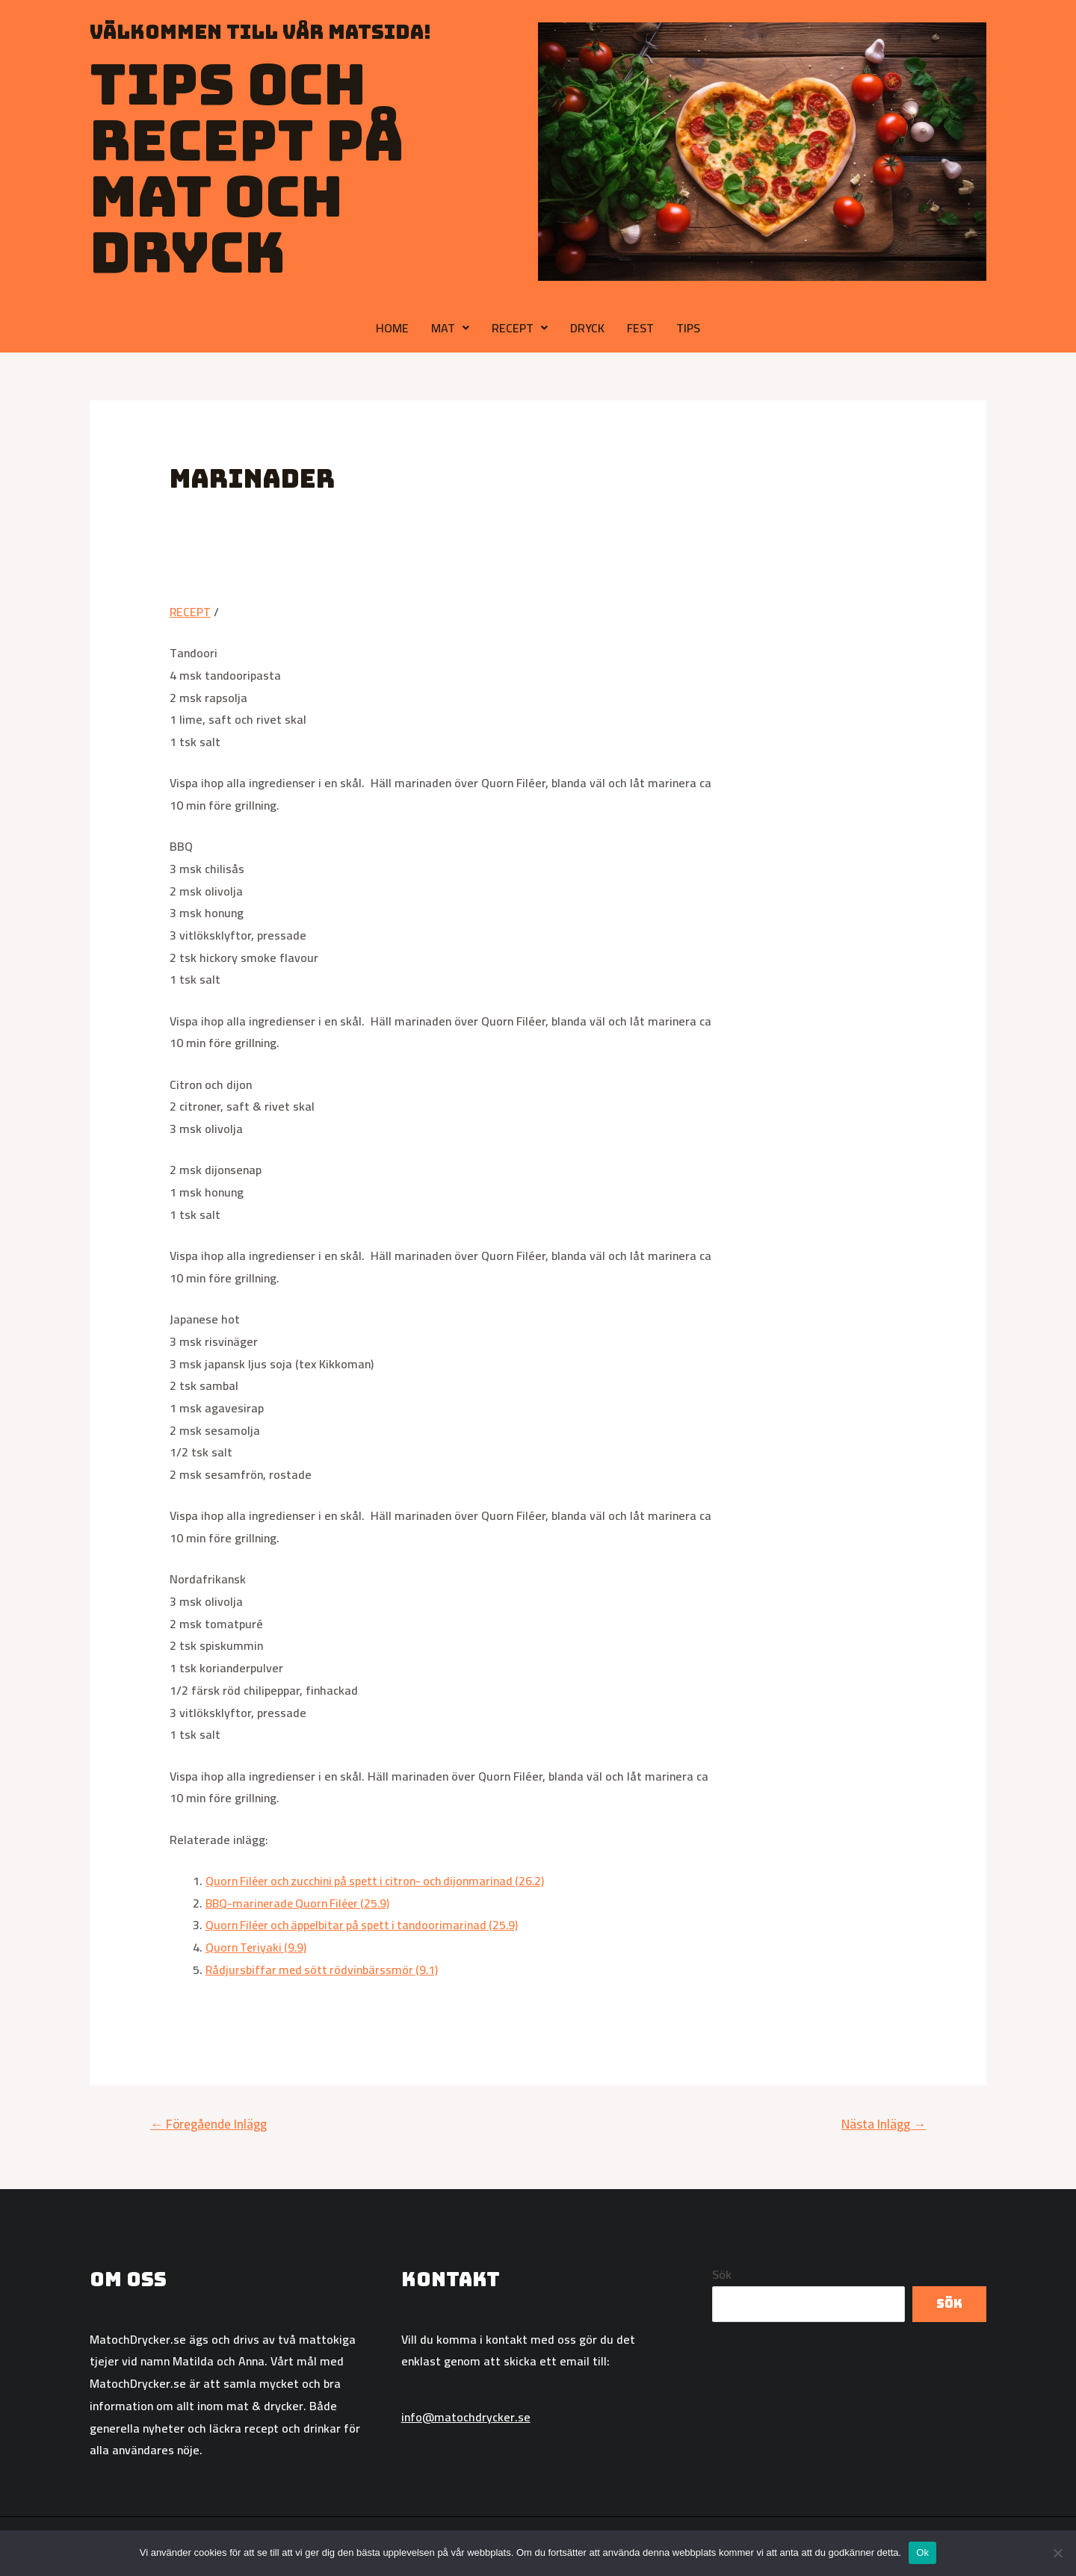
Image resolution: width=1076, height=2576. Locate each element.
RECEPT (520, 328)
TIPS (688, 328)
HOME (392, 328)
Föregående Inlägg (208, 2124)
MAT (450, 328)
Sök (722, 2274)
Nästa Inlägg (883, 2124)
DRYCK (587, 328)
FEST (640, 328)
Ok (922, 2552)
